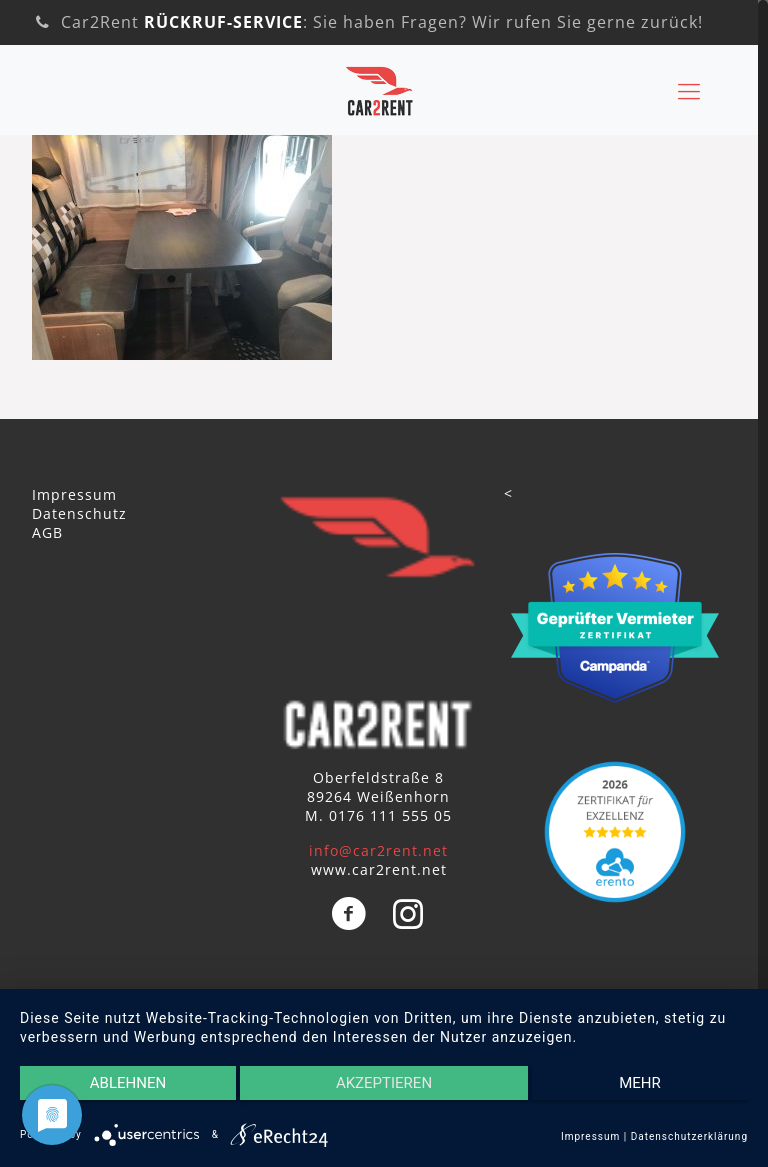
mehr (640, 1083)
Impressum (74, 494)
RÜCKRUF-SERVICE (223, 22)
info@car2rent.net (378, 850)
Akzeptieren (384, 1083)
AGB (47, 532)
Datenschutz (79, 513)
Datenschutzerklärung (689, 1136)
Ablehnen (128, 1083)
